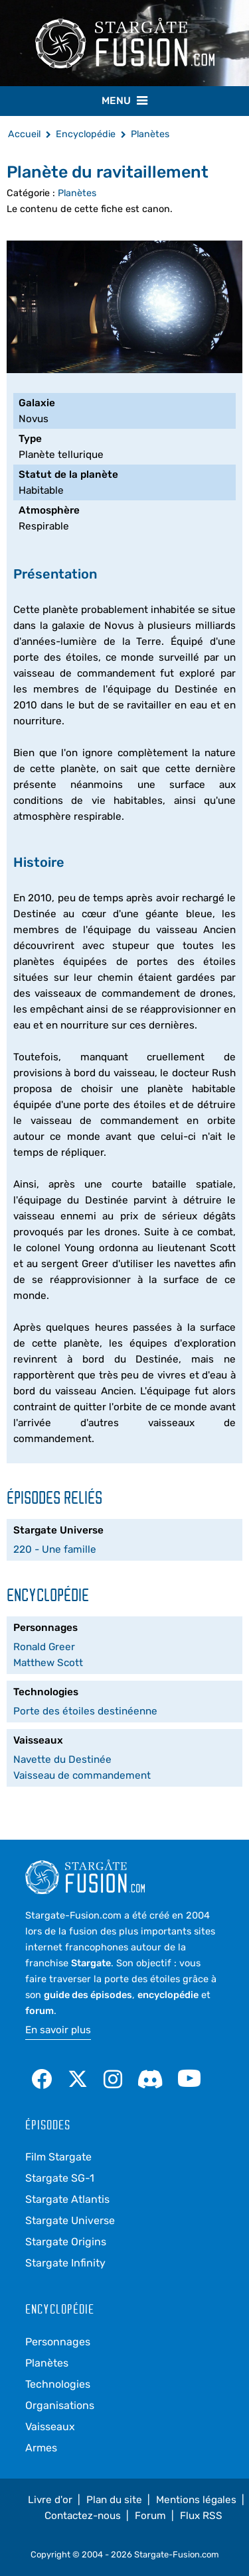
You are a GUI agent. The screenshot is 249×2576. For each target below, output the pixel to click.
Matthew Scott (48, 1663)
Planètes (77, 193)
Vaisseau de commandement (82, 1775)
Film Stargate (58, 2157)
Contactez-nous (82, 2516)
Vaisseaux (50, 2426)
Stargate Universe (70, 2220)
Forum (150, 2516)
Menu (124, 100)
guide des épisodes (88, 1995)
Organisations (59, 2405)
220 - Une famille (54, 1549)
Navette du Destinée (62, 1759)
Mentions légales (196, 2500)
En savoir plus (58, 2030)
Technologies (57, 2384)
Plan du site (114, 2500)
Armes (41, 2447)
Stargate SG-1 (59, 2178)
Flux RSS (201, 2516)
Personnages (57, 2341)
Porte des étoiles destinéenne (85, 1711)
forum (39, 2011)
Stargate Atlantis (67, 2199)
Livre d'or (50, 2500)
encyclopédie (168, 1995)
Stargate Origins (65, 2241)
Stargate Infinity (65, 2263)
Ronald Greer (44, 1647)
